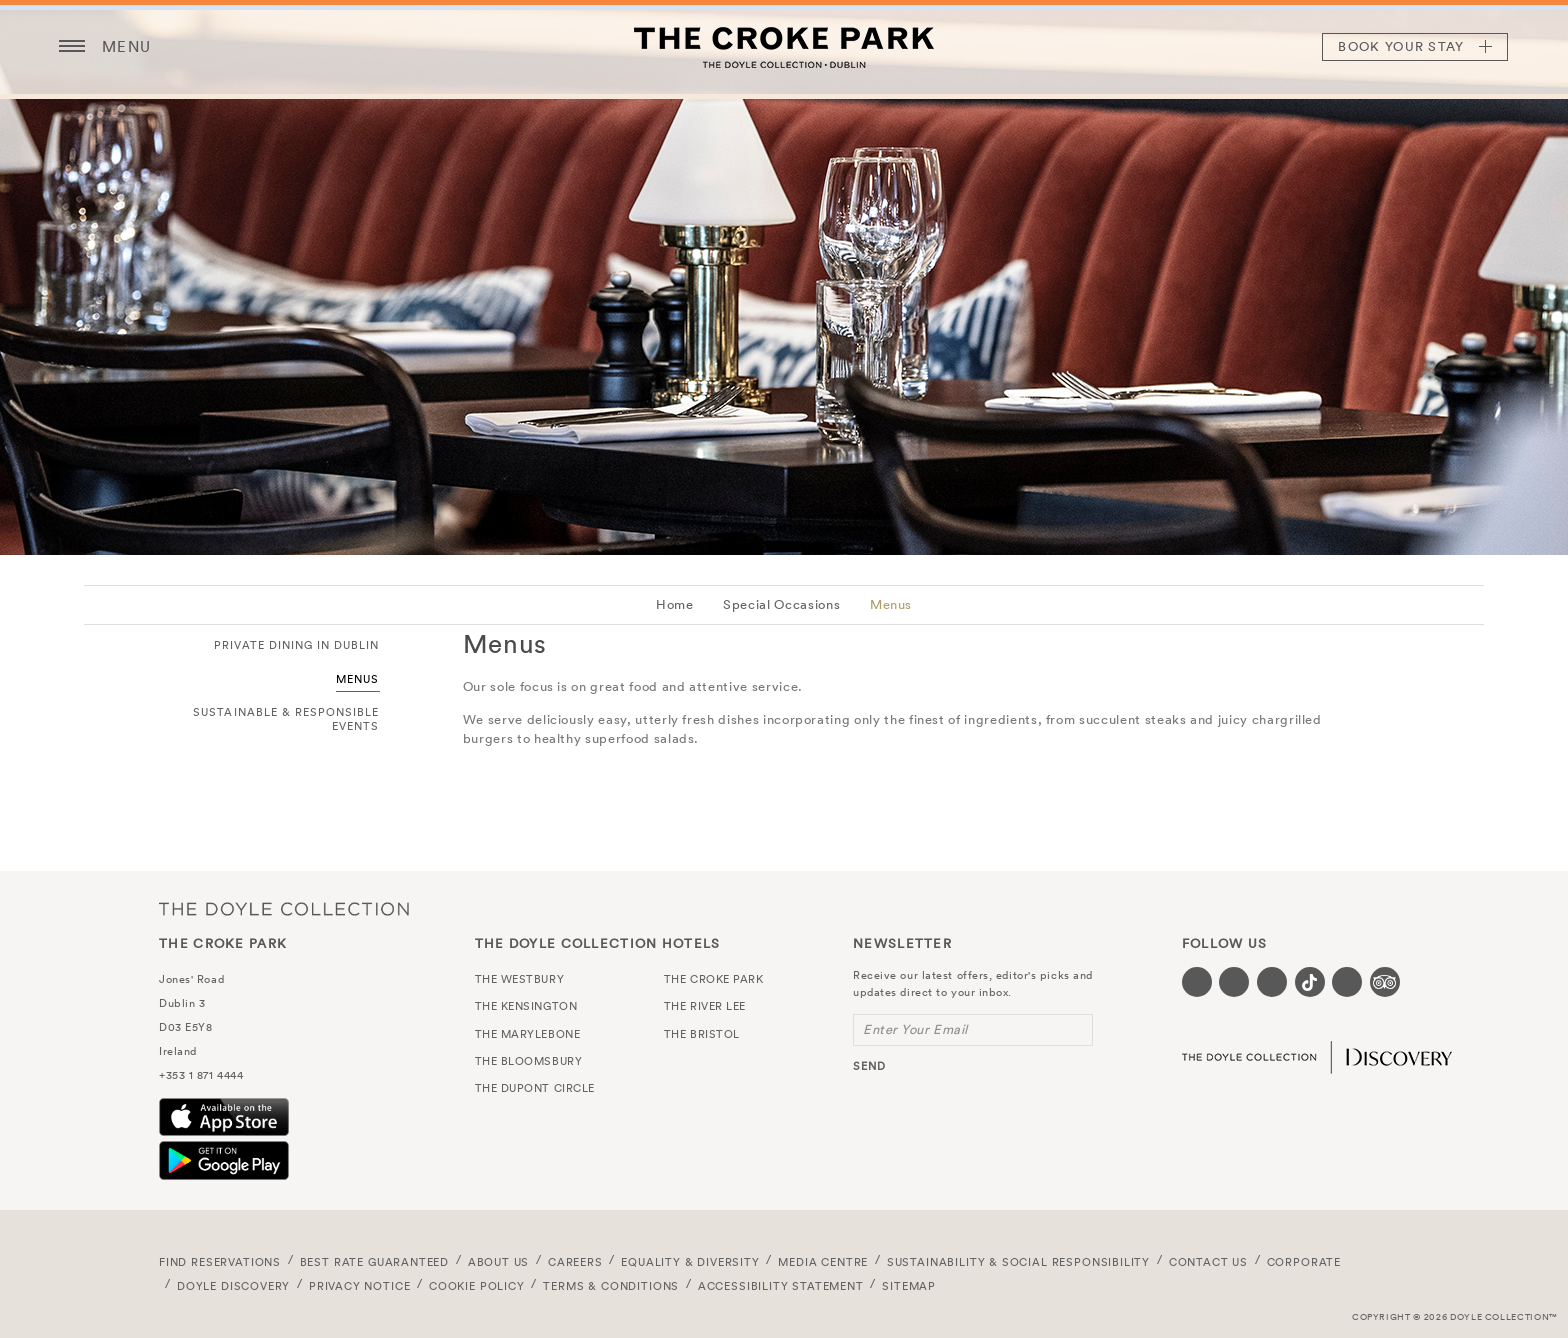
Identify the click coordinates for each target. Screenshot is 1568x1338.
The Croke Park (784, 47)
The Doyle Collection (284, 908)
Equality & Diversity (690, 1262)
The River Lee (705, 1006)
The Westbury (520, 979)
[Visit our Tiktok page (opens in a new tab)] (1310, 982)
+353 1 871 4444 (201, 1075)
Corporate (1304, 1262)
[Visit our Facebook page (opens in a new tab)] (1197, 982)
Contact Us (1208, 1262)
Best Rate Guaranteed (375, 1262)
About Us (499, 1262)
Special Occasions (781, 604)
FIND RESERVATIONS (220, 1262)
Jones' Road (191, 979)
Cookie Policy (477, 1286)
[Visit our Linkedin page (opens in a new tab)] (1347, 982)
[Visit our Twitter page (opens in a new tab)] (1234, 982)
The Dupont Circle (535, 1088)
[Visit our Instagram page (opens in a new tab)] (1272, 982)
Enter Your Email (915, 1029)
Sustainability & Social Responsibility (1018, 1262)
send (869, 1066)
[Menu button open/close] (72, 47)
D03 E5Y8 (185, 1027)
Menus (891, 604)
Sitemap (909, 1286)
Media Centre (823, 1262)
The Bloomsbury (529, 1061)
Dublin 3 (182, 1003)
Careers (575, 1262)
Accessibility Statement (781, 1286)
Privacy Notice (360, 1286)
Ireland (178, 1051)
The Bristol (702, 1034)
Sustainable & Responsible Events (286, 719)
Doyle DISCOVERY (233, 1286)
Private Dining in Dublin (296, 645)
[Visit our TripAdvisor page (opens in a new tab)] (1385, 982)
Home (675, 604)
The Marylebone (528, 1034)
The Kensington (526, 1006)
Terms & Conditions (611, 1286)
